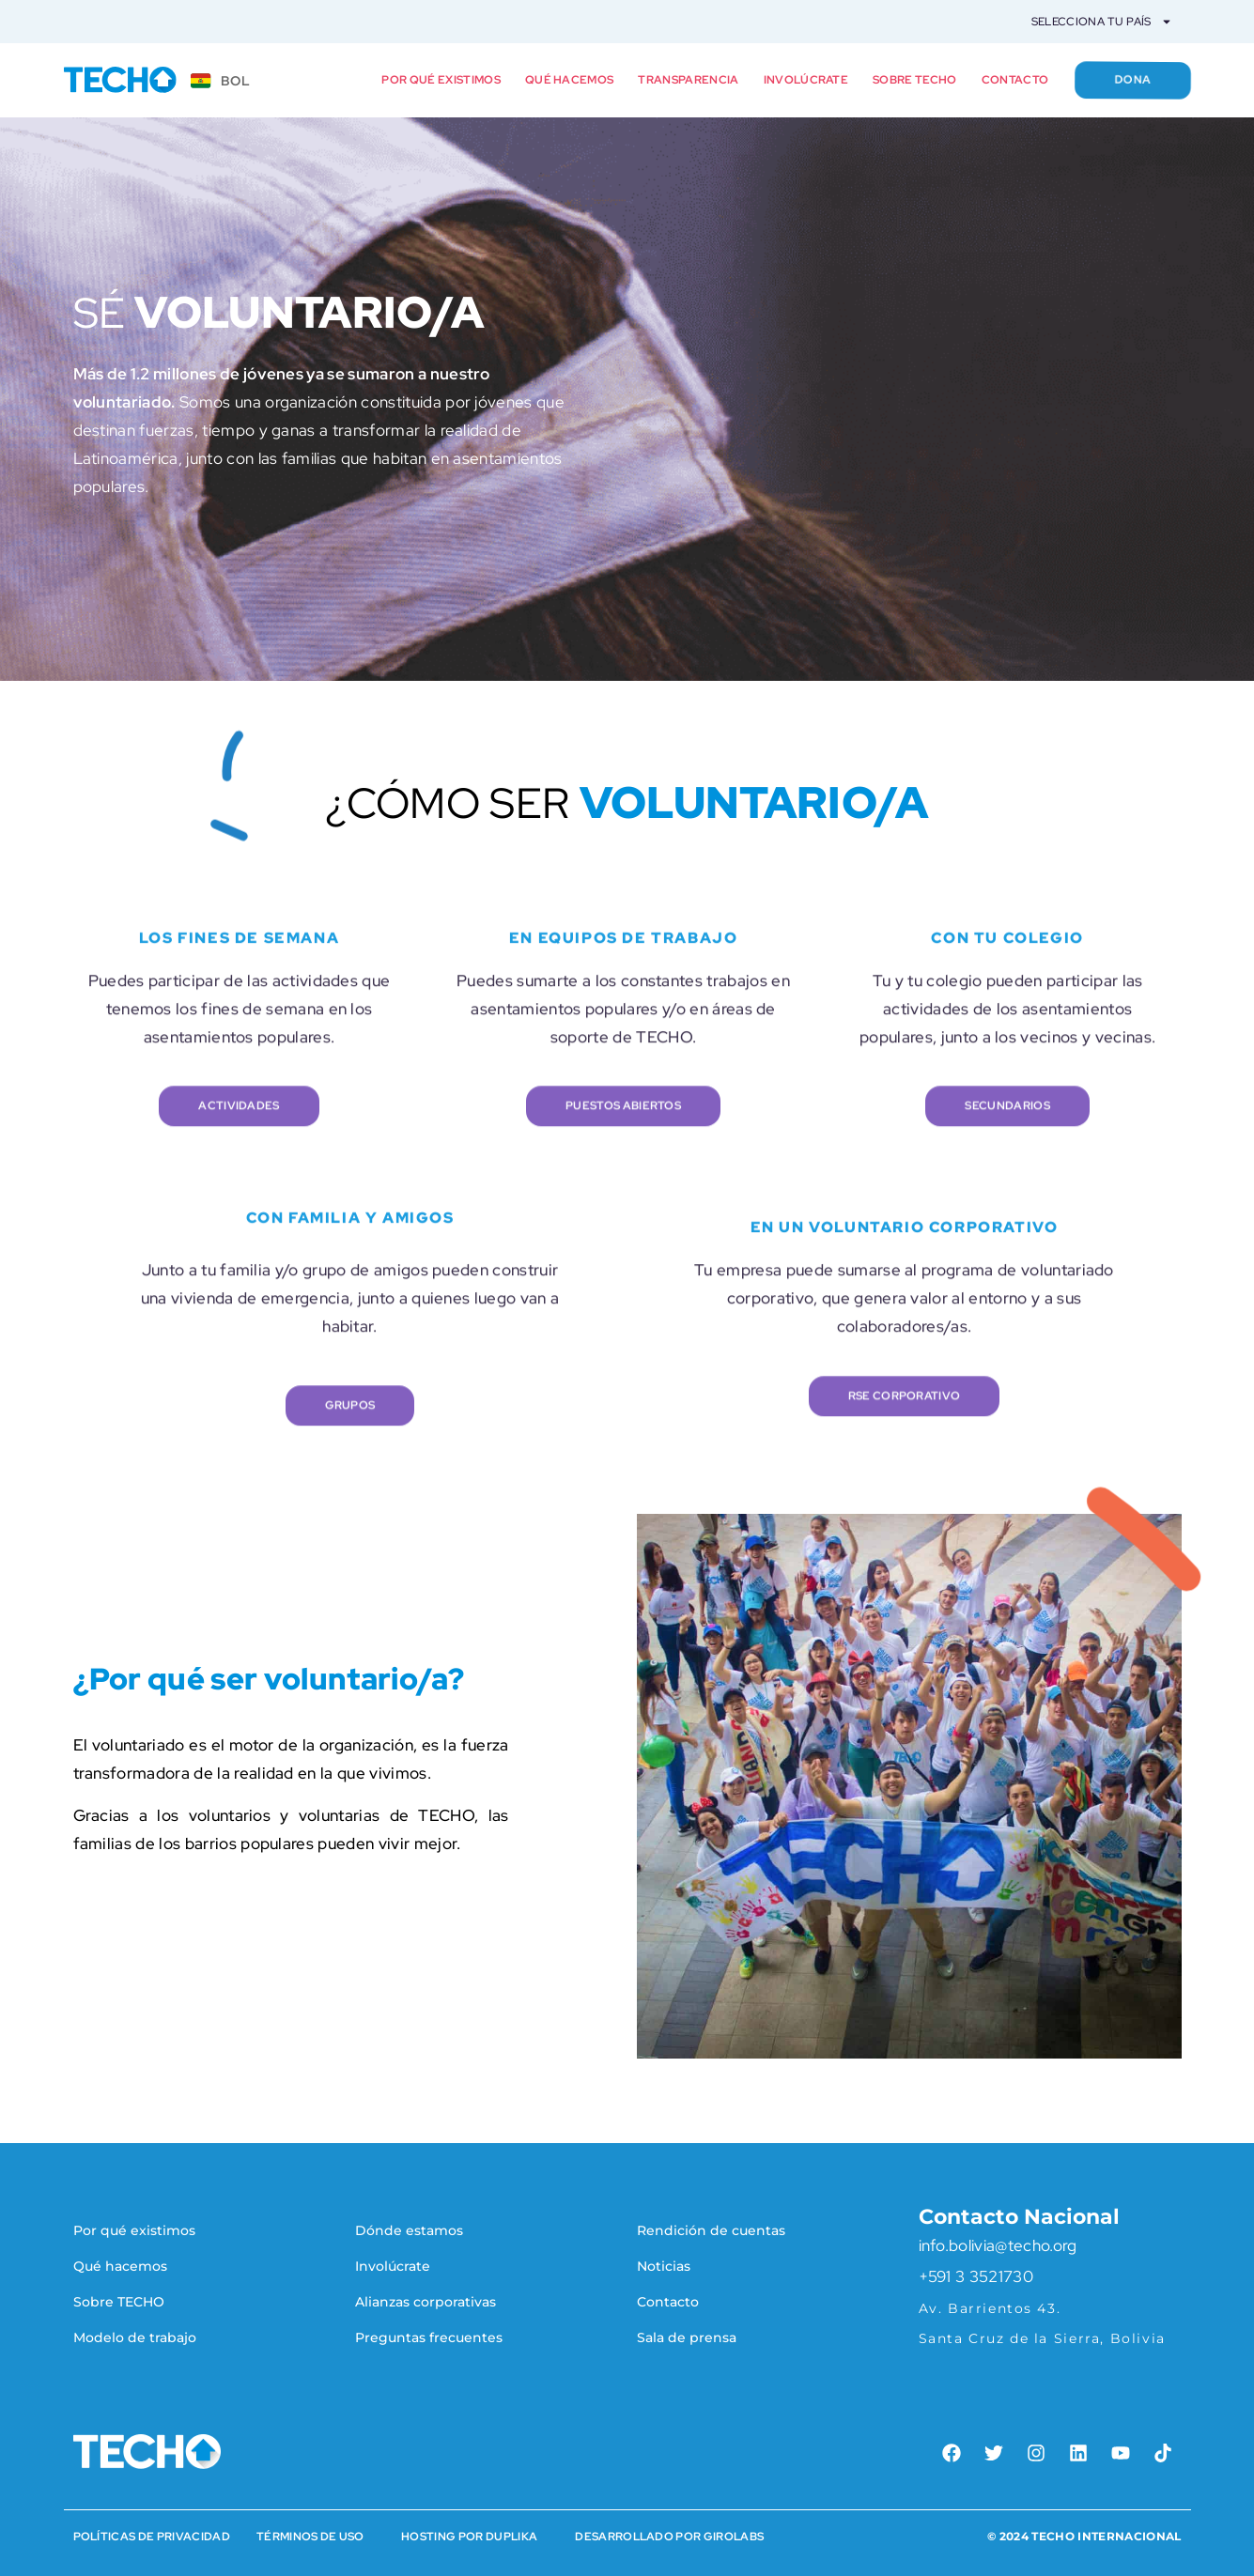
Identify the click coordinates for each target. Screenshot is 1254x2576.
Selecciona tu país (1101, 22)
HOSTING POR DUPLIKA (469, 2536)
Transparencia (688, 79)
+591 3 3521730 (976, 2276)
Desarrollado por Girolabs (669, 2536)
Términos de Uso (310, 2536)
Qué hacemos (569, 79)
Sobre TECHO (915, 79)
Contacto (1015, 79)
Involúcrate (806, 79)
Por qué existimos (440, 79)
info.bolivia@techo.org (998, 2245)
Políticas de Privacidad (151, 2536)
